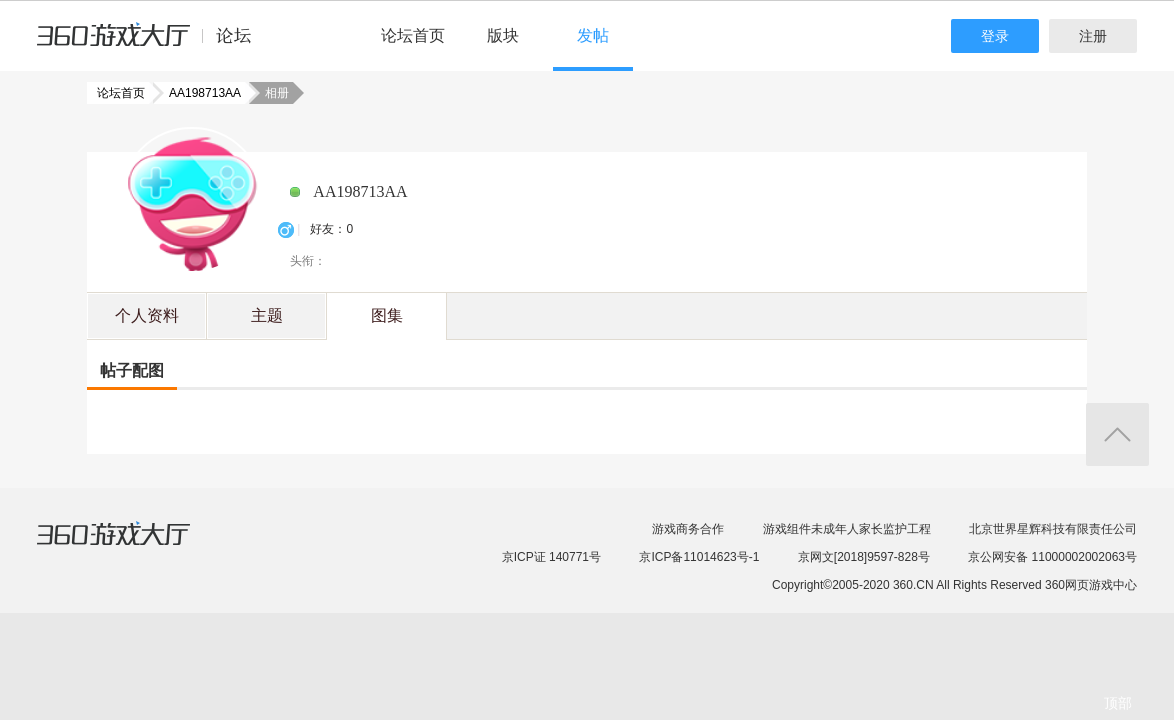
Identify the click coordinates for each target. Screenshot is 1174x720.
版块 (503, 35)
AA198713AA (199, 93)
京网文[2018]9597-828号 (864, 557)
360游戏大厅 (134, 546)
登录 (995, 36)
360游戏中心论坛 (152, 44)
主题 (267, 315)
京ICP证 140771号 (551, 557)
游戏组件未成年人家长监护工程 (847, 529)
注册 (1093, 36)
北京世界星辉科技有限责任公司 (1053, 529)
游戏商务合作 (688, 529)
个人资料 (147, 315)
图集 (387, 315)
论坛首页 (413, 35)
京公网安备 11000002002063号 (1052, 557)
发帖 (593, 35)
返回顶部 (1117, 434)
